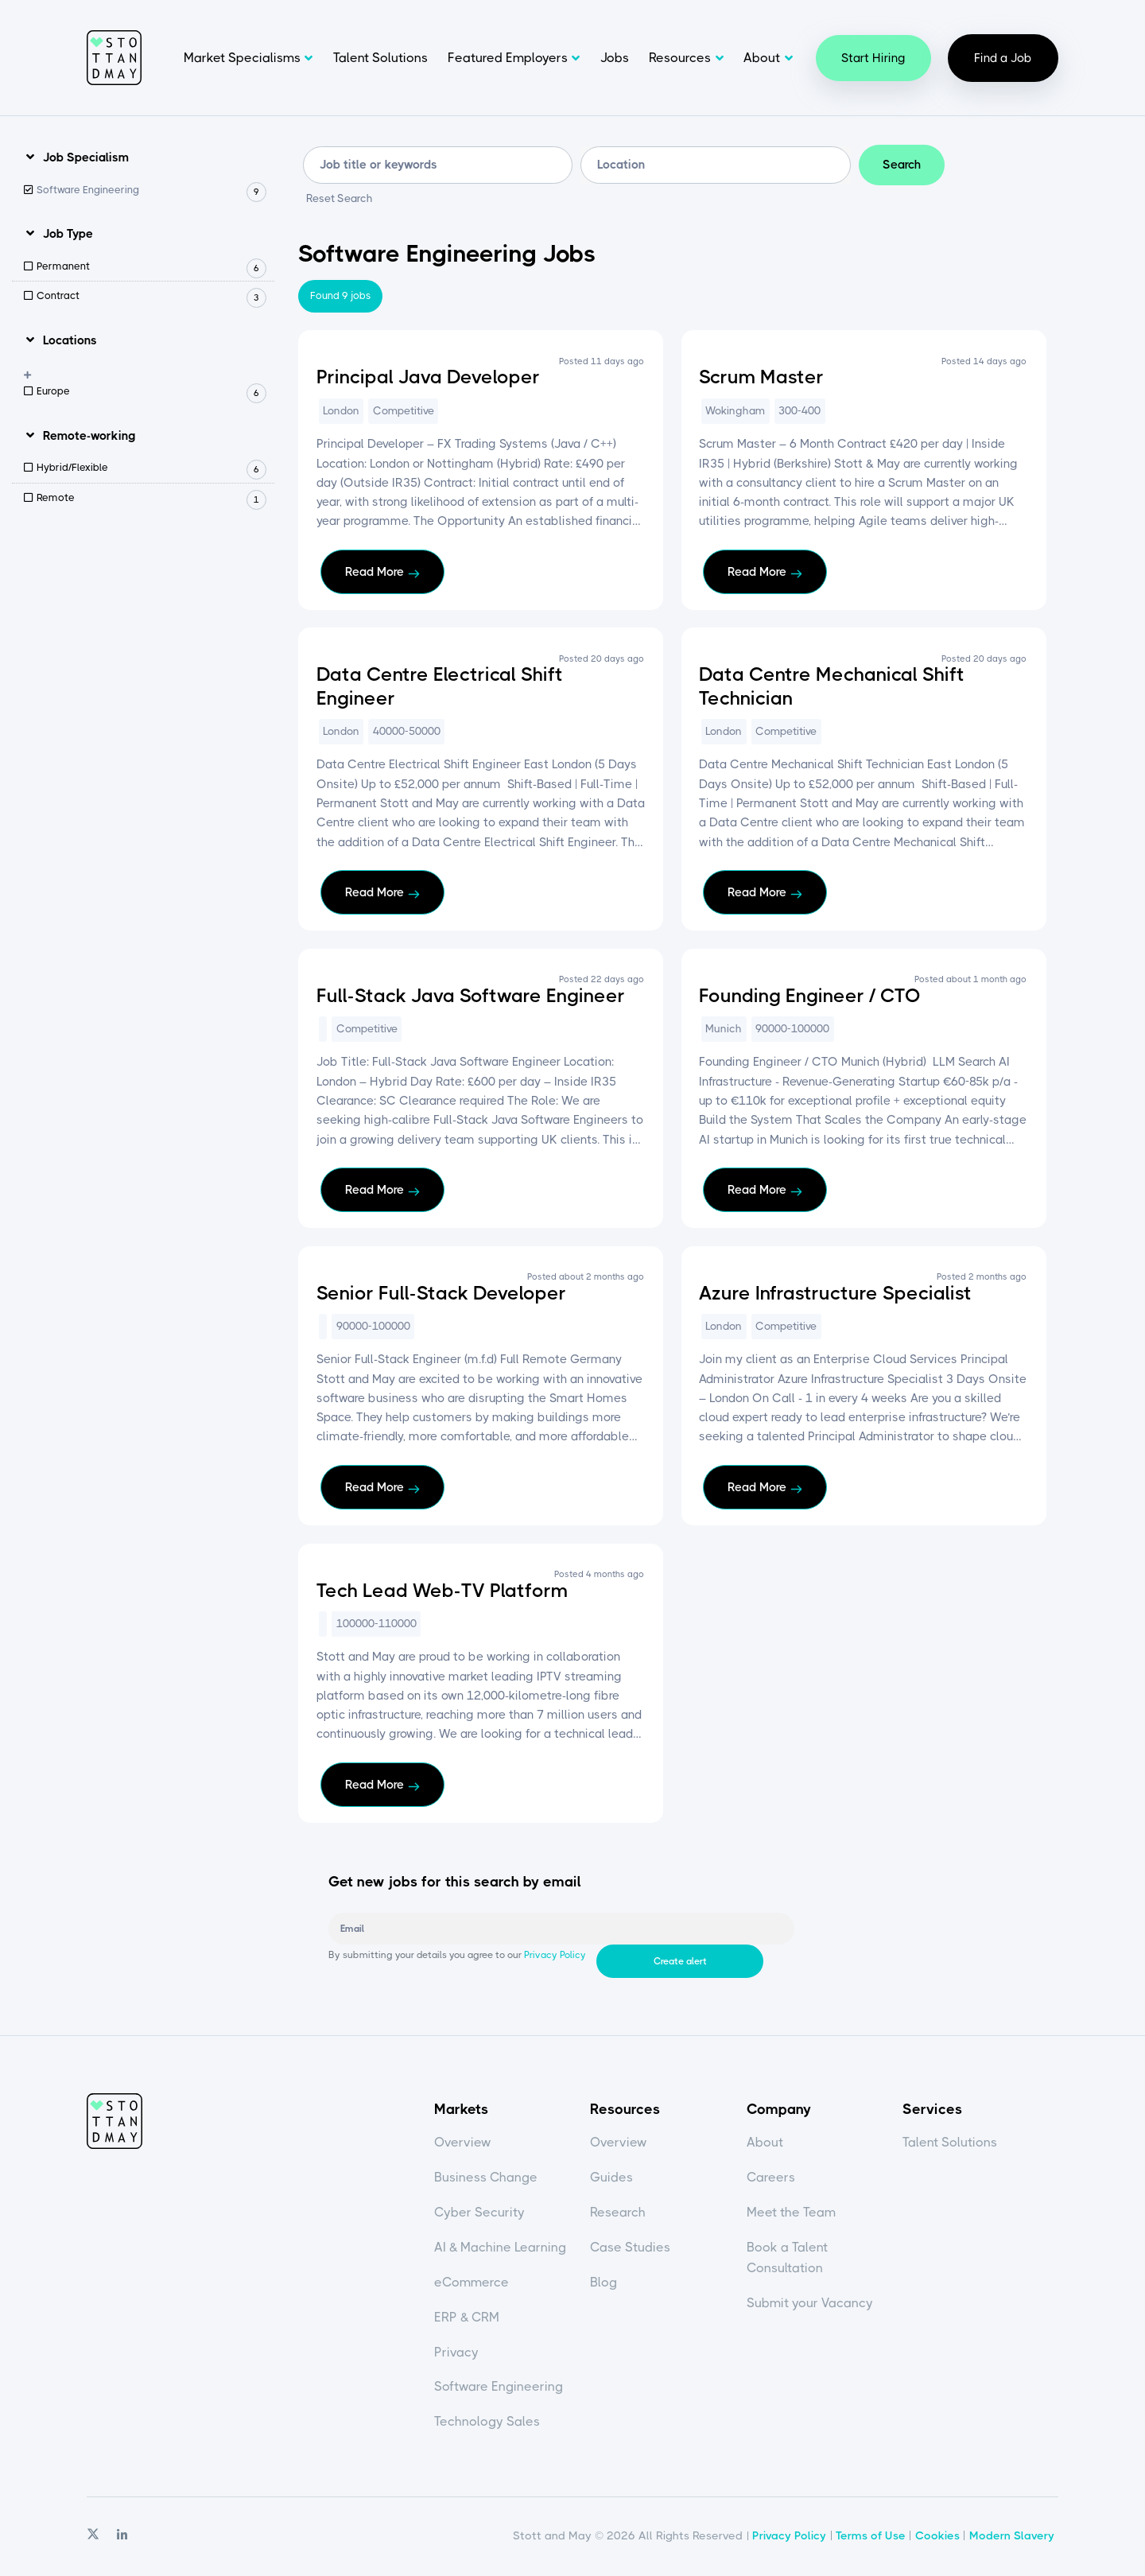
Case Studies (630, 2249)
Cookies (937, 2537)
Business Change (486, 2179)
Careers (771, 2179)
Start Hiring (873, 58)
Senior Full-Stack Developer (441, 1293)
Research (618, 2214)
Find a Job (1003, 58)
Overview (462, 2144)
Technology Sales (487, 2423)
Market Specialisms (242, 57)
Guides (611, 2179)
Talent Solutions (380, 57)
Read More (374, 572)
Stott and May (114, 58)
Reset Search (339, 199)
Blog (603, 2284)
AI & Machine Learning (500, 2249)
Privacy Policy (554, 1961)
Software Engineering (151, 190)
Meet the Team (791, 2214)
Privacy (456, 2353)
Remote (151, 498)
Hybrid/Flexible (151, 468)
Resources (680, 57)
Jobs (614, 57)
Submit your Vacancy (810, 2304)
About (761, 57)
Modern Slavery (1011, 2537)
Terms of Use (871, 2537)
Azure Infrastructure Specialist (835, 1293)
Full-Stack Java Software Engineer (470, 996)
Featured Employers (508, 57)
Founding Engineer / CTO (810, 996)
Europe (151, 392)
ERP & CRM (466, 2318)
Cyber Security (479, 2214)
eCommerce (471, 2284)
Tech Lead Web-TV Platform (442, 1590)
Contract (151, 297)
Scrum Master (761, 378)
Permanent (151, 266)
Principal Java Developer (428, 378)
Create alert (861, 1929)
